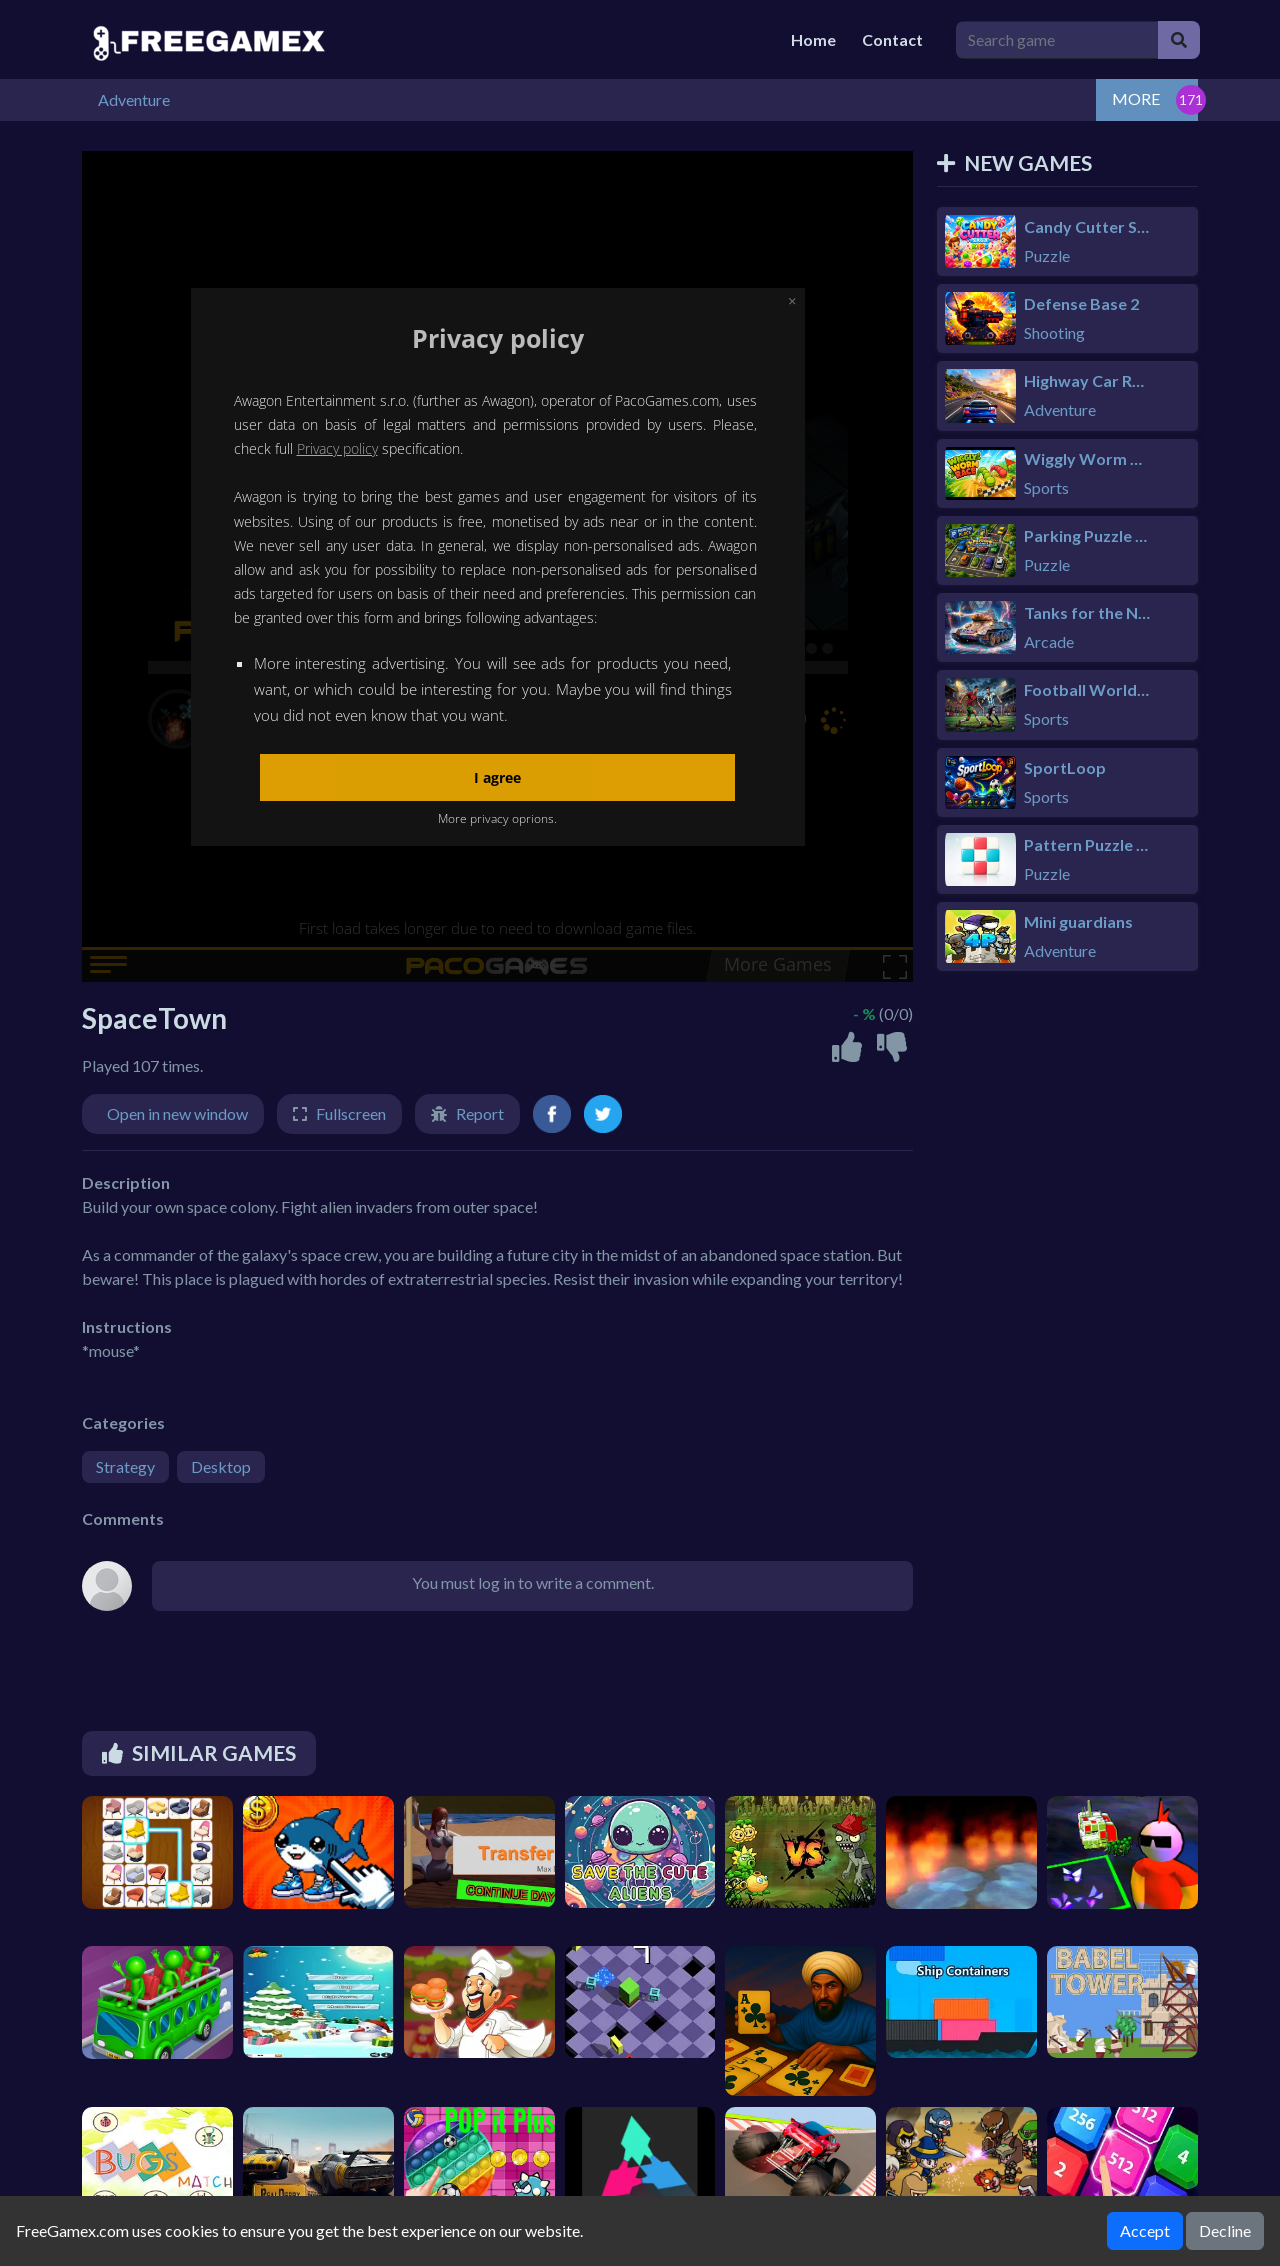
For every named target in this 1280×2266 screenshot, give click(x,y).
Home (813, 39)
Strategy (125, 1466)
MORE (1136, 98)
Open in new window (177, 1113)
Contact (892, 39)
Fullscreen (351, 1113)
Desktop (221, 1466)
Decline (1225, 2230)
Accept (1145, 2230)
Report (480, 1113)
